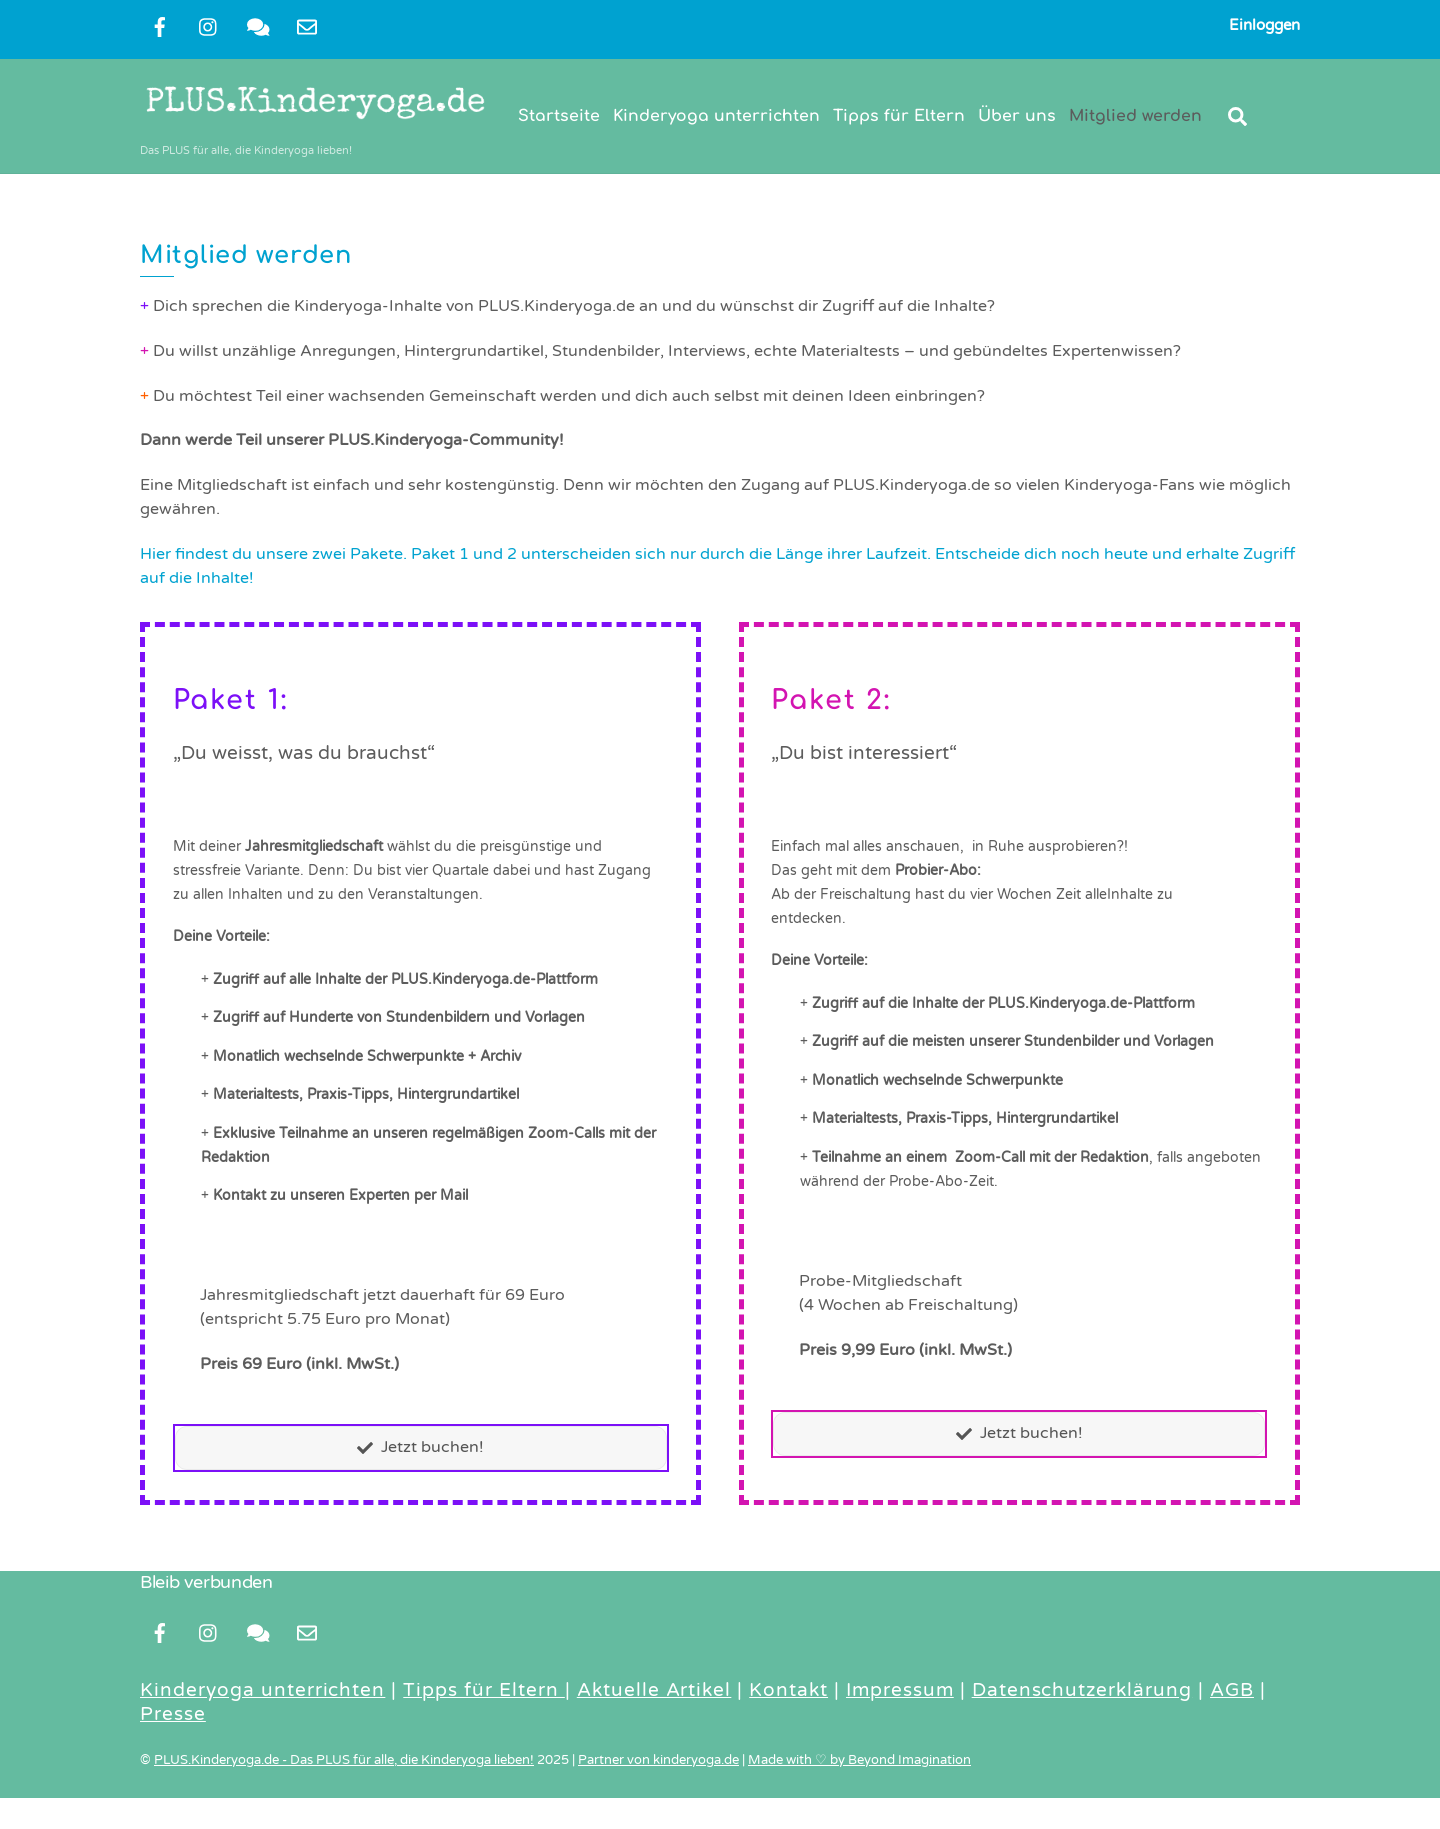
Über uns (1017, 116)
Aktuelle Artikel (654, 1691)
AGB (1232, 1691)
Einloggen (1264, 25)
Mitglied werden (1135, 116)
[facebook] (160, 26)
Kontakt (788, 1691)
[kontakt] (258, 26)
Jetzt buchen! (420, 1449)
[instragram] (209, 26)
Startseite (559, 116)
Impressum (900, 1691)
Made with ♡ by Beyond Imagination (859, 1761)
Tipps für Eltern (899, 116)
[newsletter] (307, 26)
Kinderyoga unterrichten (716, 116)
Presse (173, 1714)
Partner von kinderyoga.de (658, 1761)
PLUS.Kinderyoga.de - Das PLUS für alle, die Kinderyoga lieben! (344, 1761)
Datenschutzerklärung (1082, 1691)
